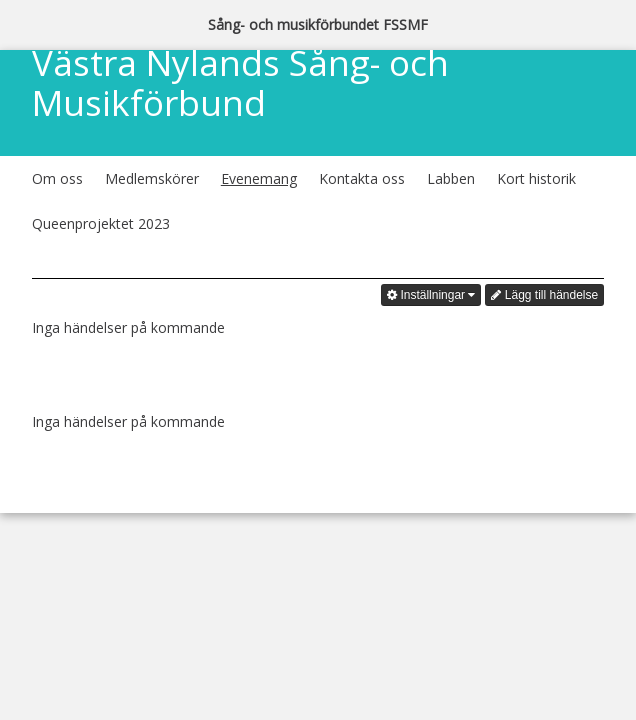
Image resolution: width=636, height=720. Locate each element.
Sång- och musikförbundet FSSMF (318, 24)
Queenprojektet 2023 (101, 223)
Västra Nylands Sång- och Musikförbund (240, 84)
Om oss (57, 178)
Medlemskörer (152, 178)
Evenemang (259, 178)
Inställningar (431, 295)
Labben (451, 178)
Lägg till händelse (544, 295)
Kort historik (536, 178)
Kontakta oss (362, 178)
